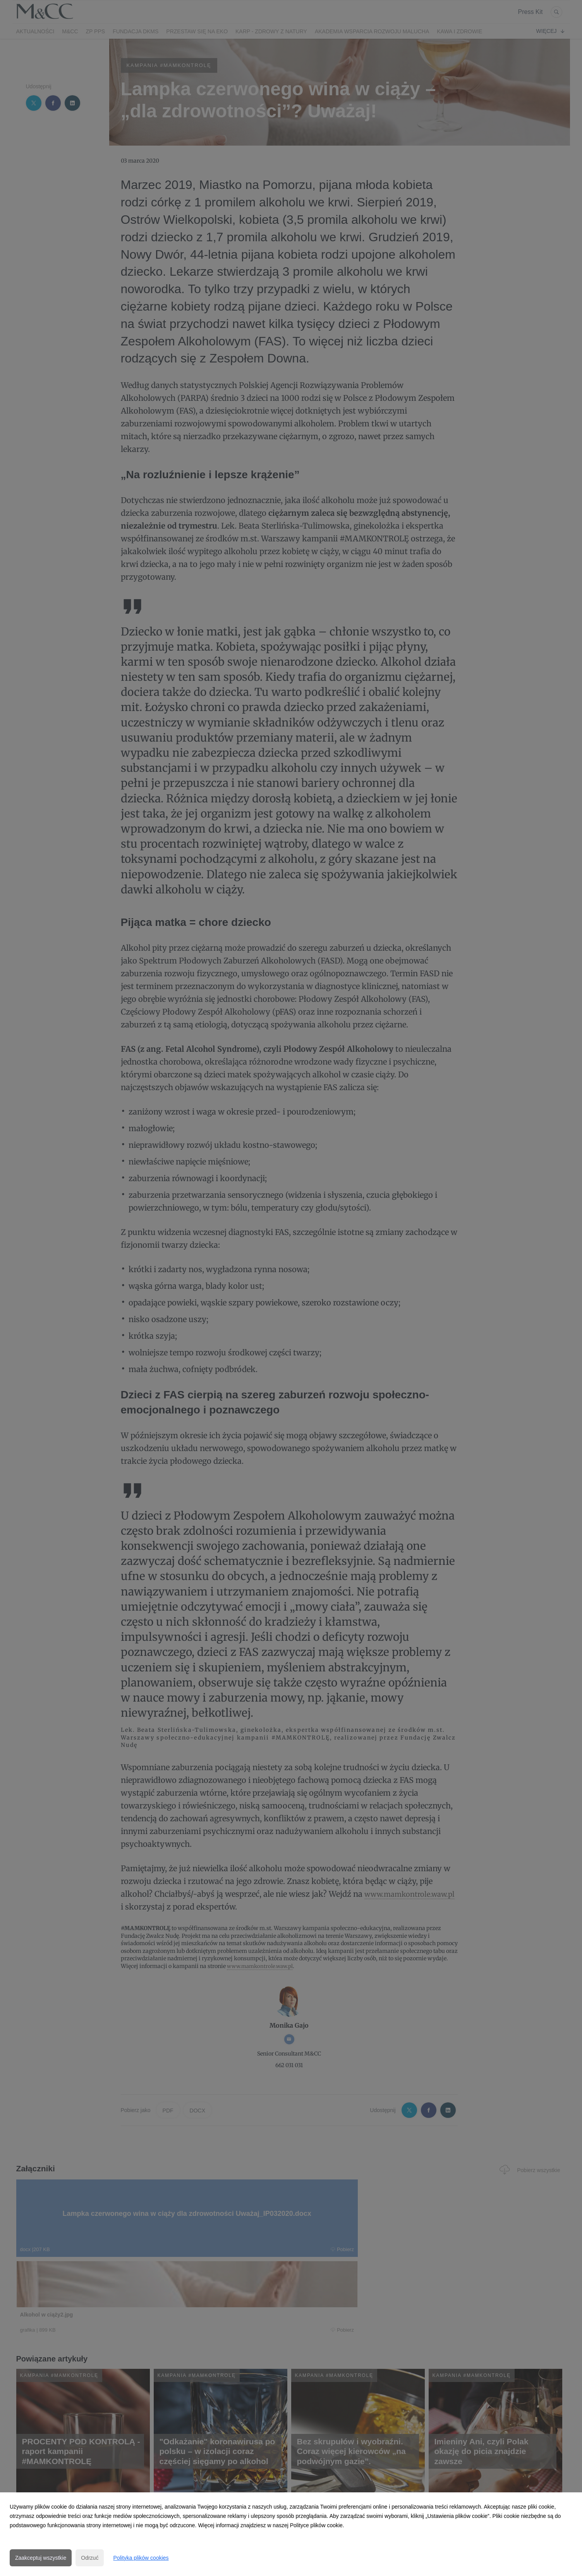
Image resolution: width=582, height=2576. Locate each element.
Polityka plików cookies (140, 2558)
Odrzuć (89, 2558)
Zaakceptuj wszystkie (40, 2558)
